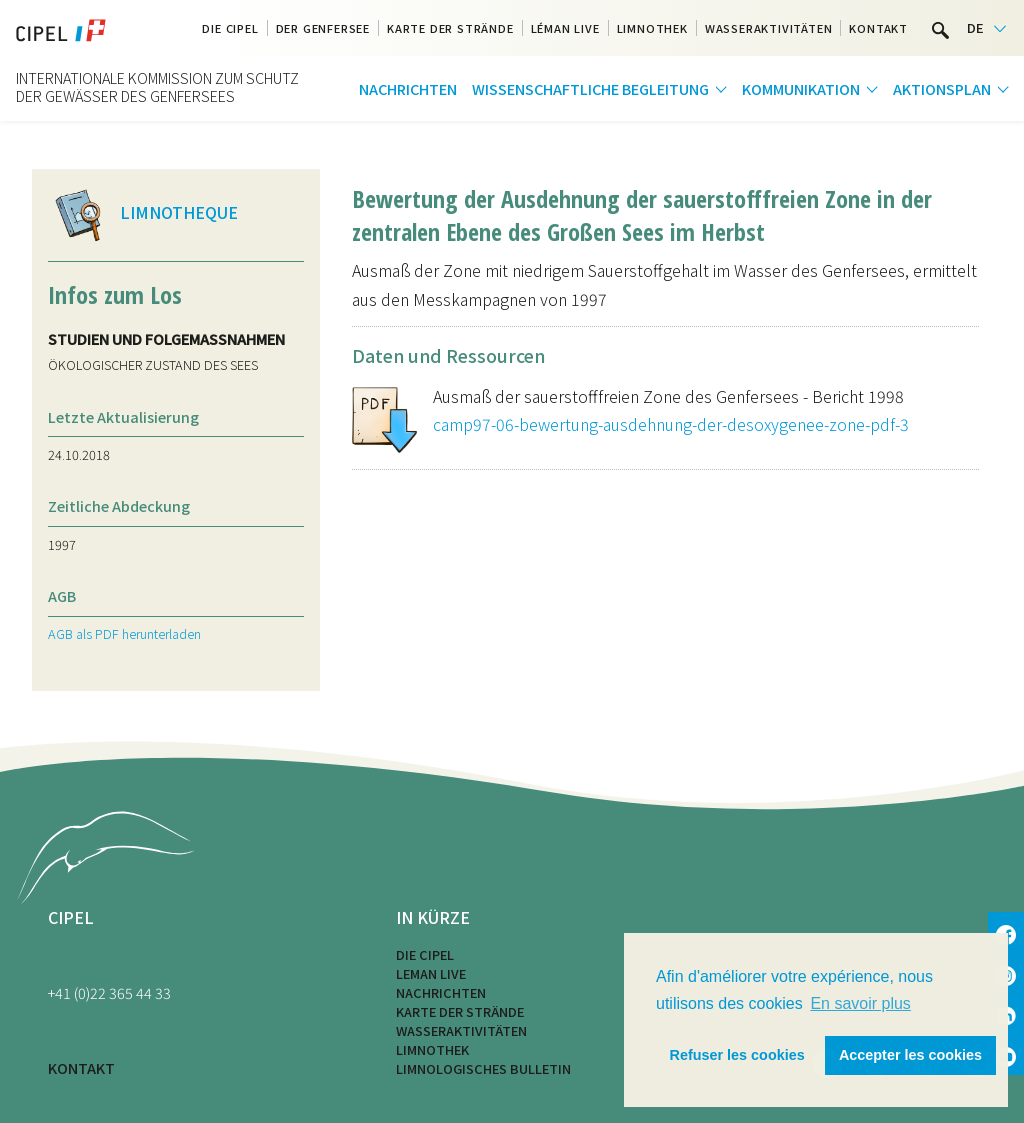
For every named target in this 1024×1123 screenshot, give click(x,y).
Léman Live (565, 28)
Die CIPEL (425, 954)
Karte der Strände (450, 28)
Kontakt (878, 28)
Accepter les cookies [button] (910, 1055)
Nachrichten (408, 88)
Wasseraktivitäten (769, 28)
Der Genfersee (323, 28)
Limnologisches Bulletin (483, 1068)
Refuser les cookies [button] (737, 1055)
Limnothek (652, 28)
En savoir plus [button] (860, 1003)
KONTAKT (81, 1067)
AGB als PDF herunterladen (124, 633)
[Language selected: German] (986, 28)
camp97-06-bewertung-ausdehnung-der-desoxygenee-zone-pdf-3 (671, 424)
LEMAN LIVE (431, 973)
